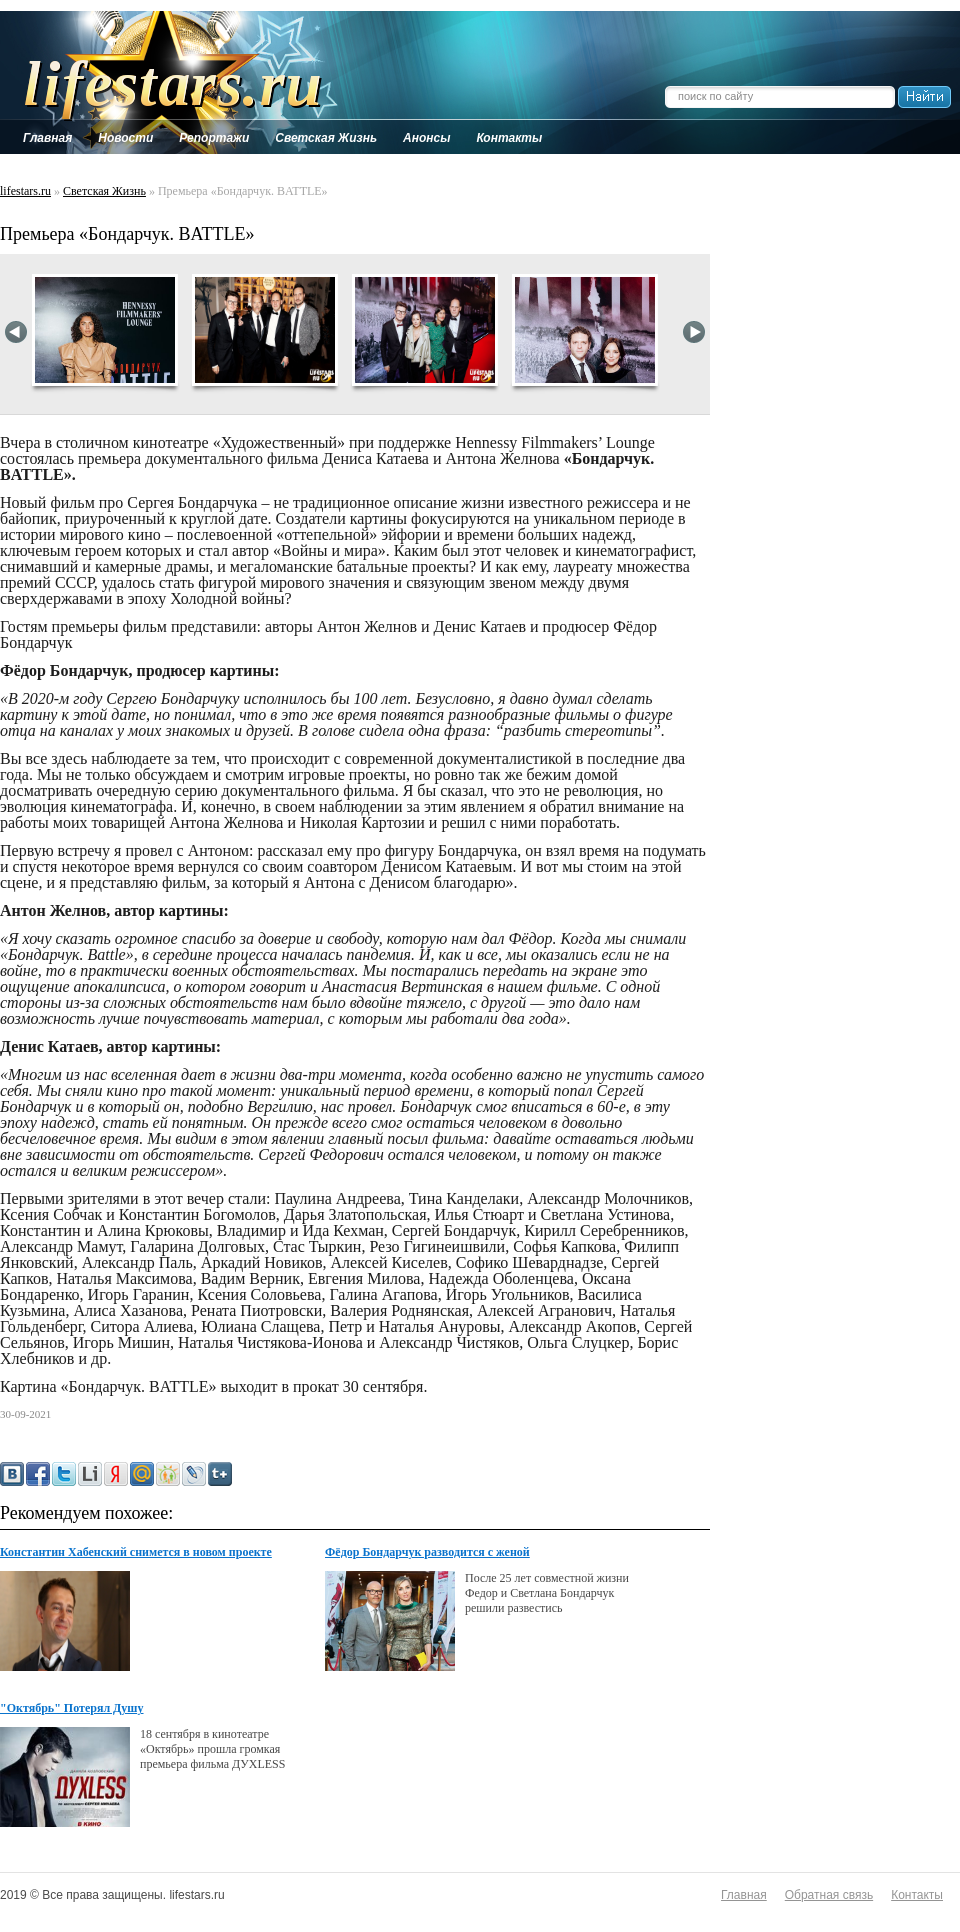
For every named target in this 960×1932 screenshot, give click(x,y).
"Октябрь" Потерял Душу (72, 1708)
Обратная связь (829, 1895)
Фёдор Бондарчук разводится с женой (427, 1552)
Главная (744, 1895)
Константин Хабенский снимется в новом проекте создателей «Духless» (136, 1553)
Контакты (917, 1895)
